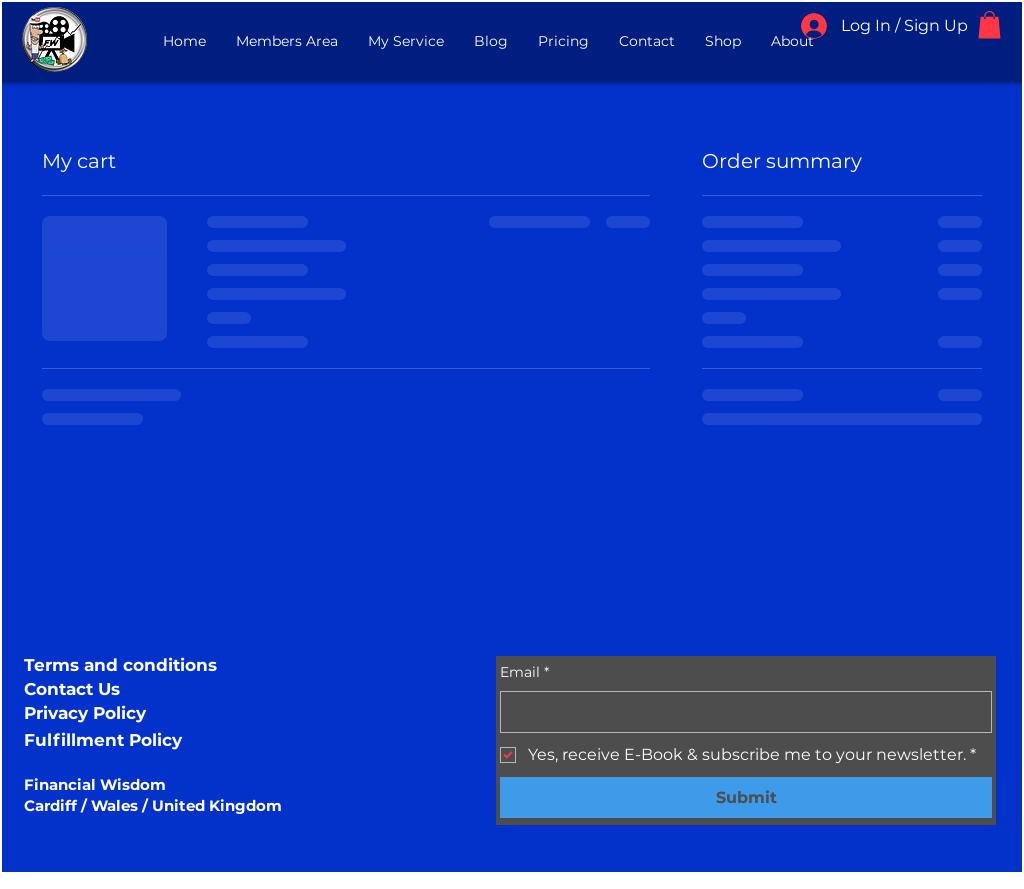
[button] (989, 24)
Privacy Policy (85, 713)
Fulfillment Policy (103, 740)
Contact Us (72, 689)
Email (524, 673)
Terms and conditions (120, 665)
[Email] (740, 712)
